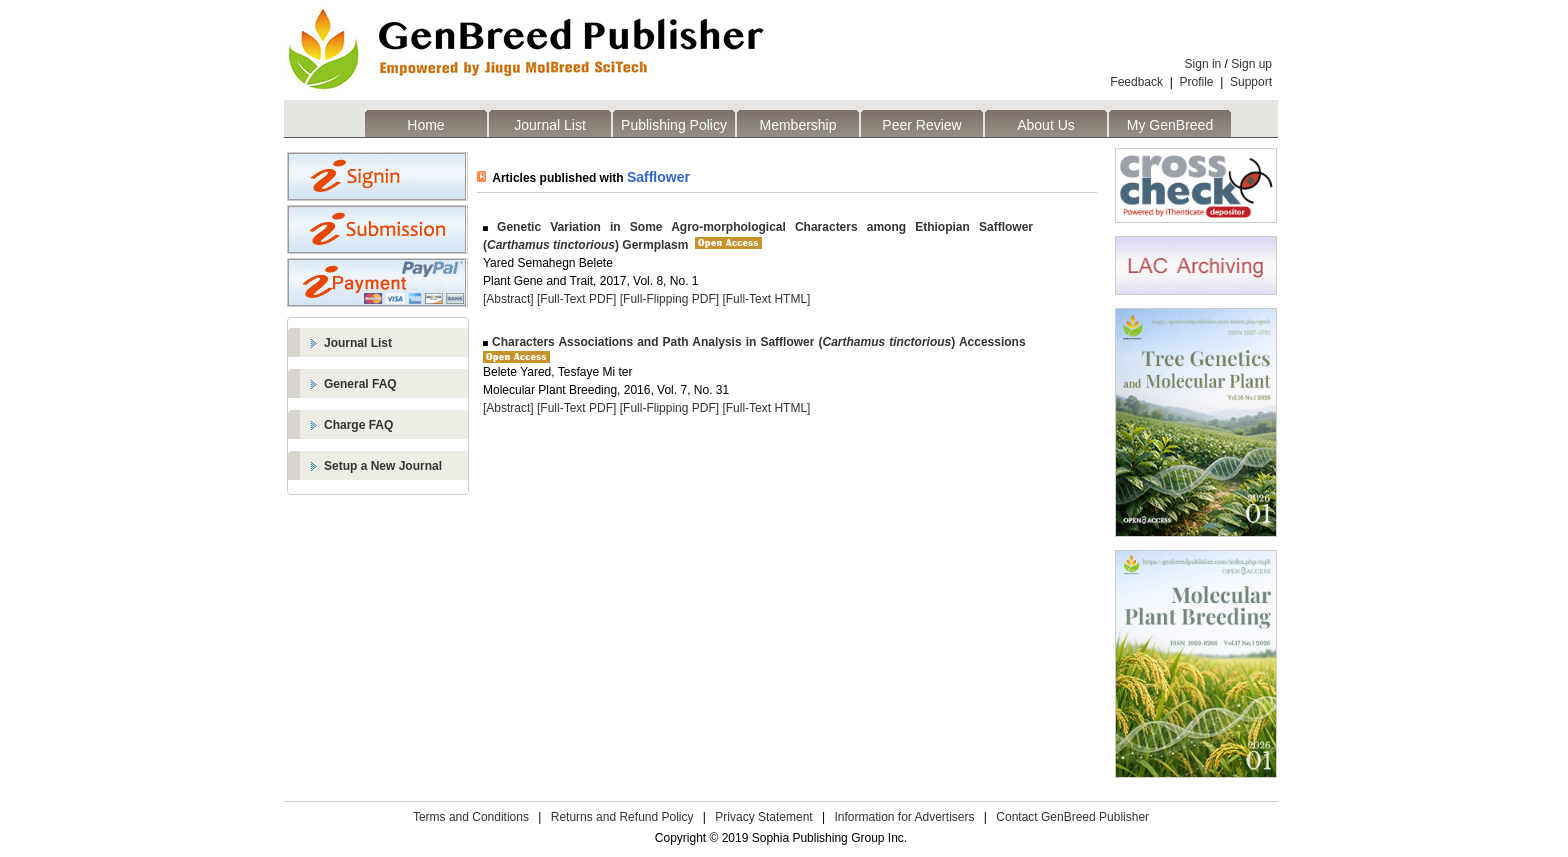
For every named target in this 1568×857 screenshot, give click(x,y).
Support (1251, 82)
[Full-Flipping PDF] (669, 299)
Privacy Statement (763, 817)
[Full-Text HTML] (766, 299)
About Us (1046, 125)
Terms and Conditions (471, 817)
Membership (797, 125)
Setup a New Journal (383, 466)
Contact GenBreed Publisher (1072, 817)
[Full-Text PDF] (576, 299)
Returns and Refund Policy (622, 817)
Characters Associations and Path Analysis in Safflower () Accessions (757, 342)
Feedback (1136, 82)
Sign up (1251, 64)
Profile (1197, 82)
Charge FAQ (358, 425)
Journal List (550, 125)
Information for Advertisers (904, 817)
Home (425, 125)
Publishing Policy (674, 125)
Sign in (1203, 64)
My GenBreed (1170, 125)
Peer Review (921, 125)
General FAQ (360, 384)
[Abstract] (508, 299)
